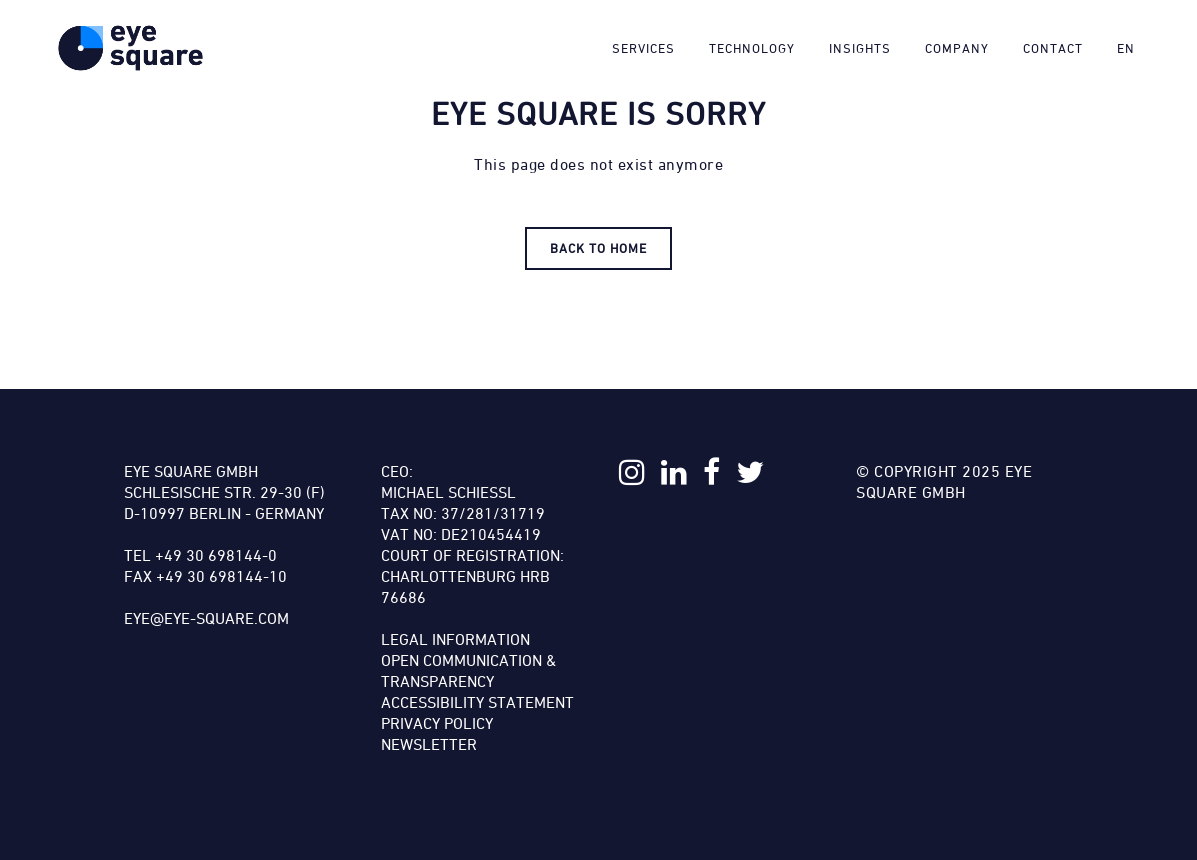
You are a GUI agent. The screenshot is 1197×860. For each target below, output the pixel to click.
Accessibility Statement (477, 702)
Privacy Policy (437, 723)
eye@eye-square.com (206, 618)
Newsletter (429, 744)
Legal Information (455, 639)
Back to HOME (598, 248)
